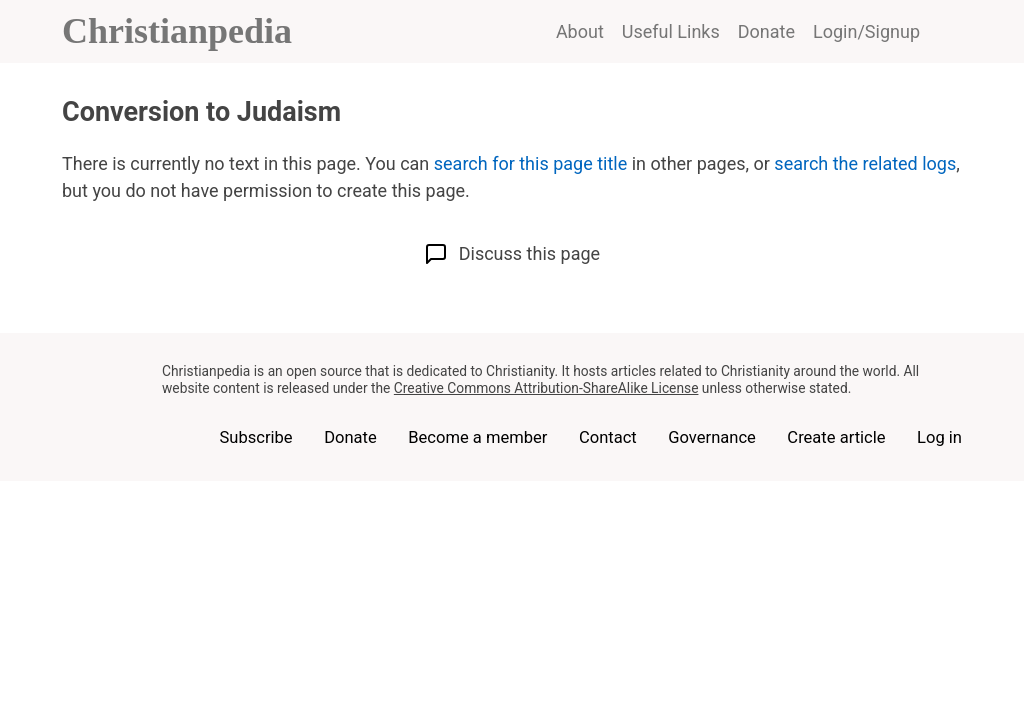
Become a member (477, 437)
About (580, 31)
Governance (712, 437)
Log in (939, 437)
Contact (608, 437)
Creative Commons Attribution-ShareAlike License (546, 388)
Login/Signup (866, 31)
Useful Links (671, 31)
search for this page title (530, 163)
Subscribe (256, 437)
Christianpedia (177, 31)
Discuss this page (512, 254)
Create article (836, 437)
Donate (766, 31)
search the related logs (865, 163)
